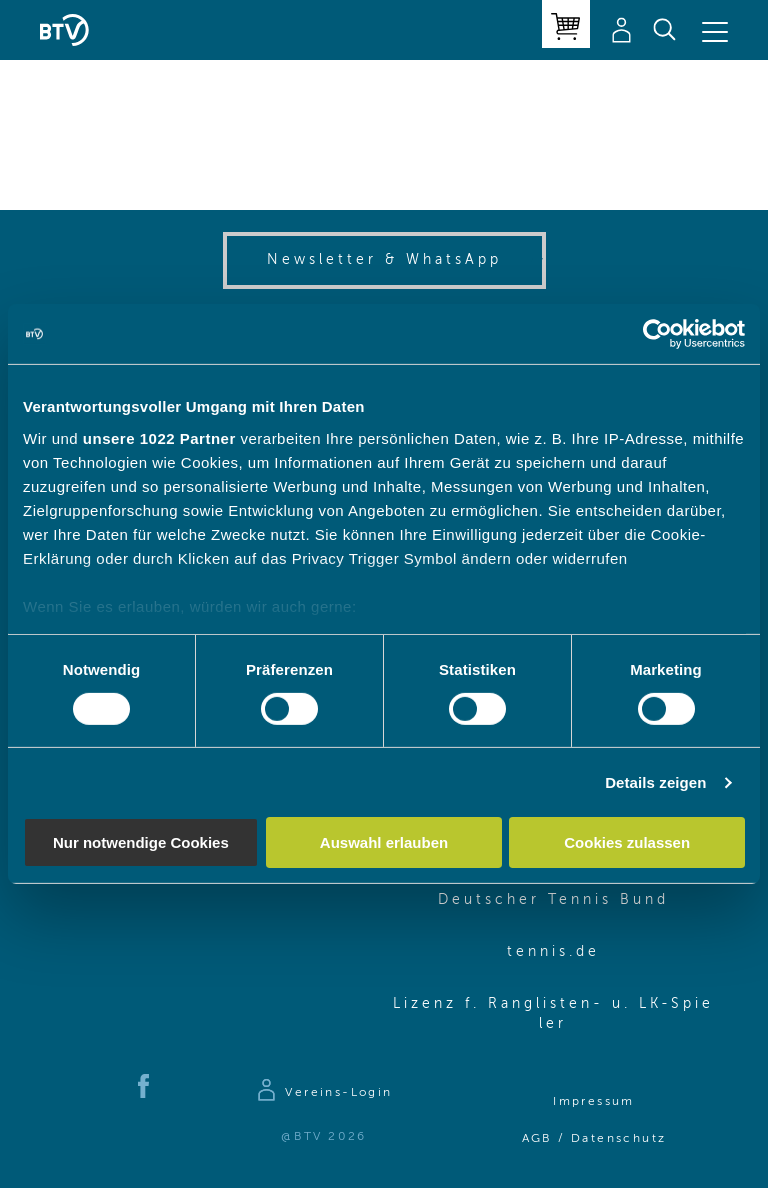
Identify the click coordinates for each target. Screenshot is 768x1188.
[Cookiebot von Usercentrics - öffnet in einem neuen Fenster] (657, 334)
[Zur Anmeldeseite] (323, 1093)
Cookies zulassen (627, 842)
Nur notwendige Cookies (141, 842)
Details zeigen (655, 782)
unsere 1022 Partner (159, 437)
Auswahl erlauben (384, 842)
